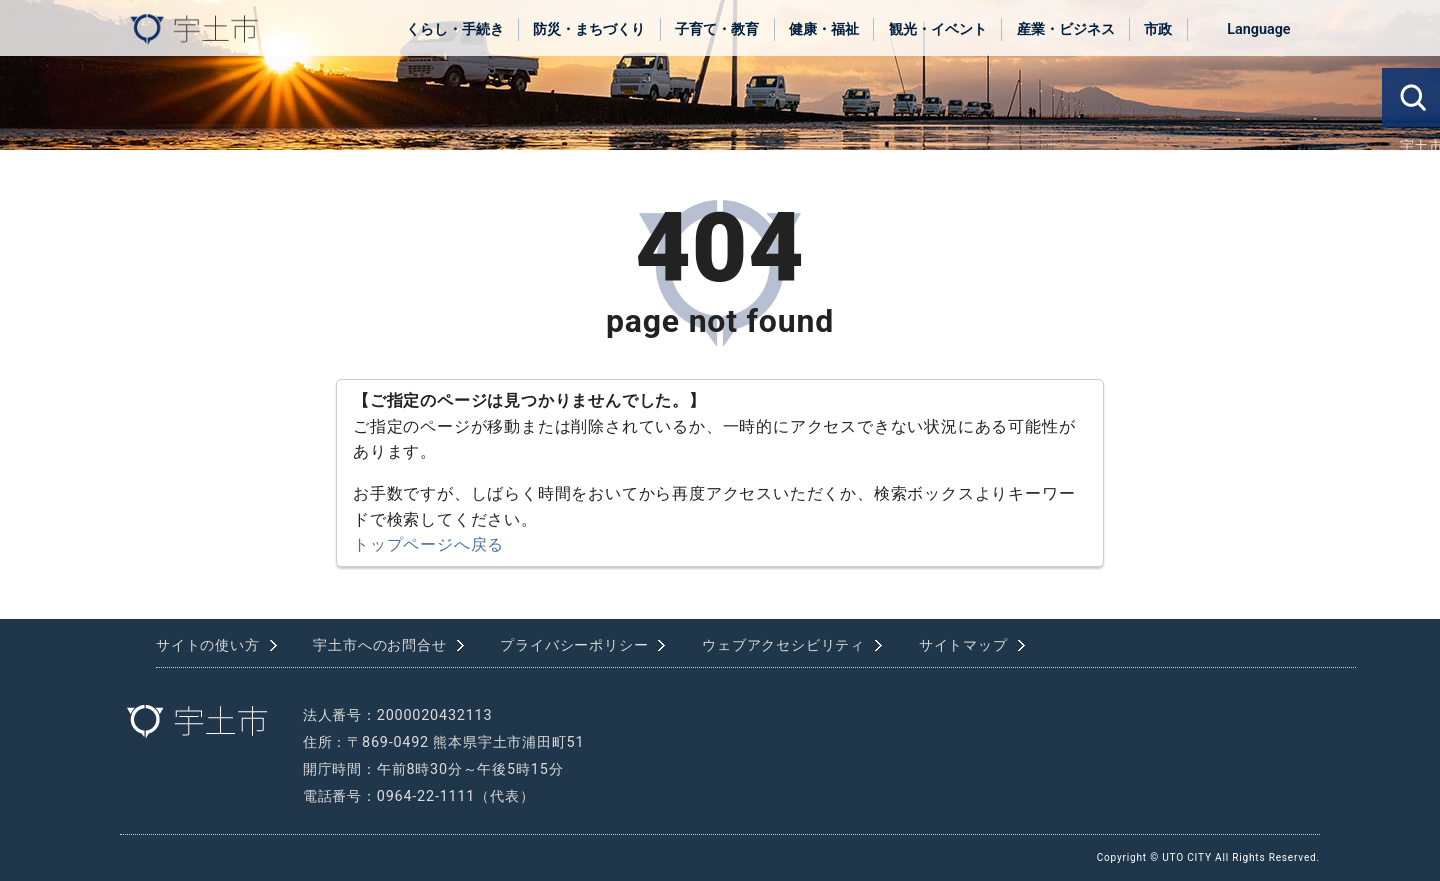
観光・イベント (938, 29)
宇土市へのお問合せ (379, 645)
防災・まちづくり (589, 29)
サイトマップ (963, 645)
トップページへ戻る (428, 544)
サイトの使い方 (208, 645)
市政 (1158, 29)
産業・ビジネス (1066, 29)
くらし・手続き (455, 29)
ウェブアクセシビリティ (783, 645)
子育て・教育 (717, 29)
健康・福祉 (824, 29)
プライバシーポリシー (574, 645)
